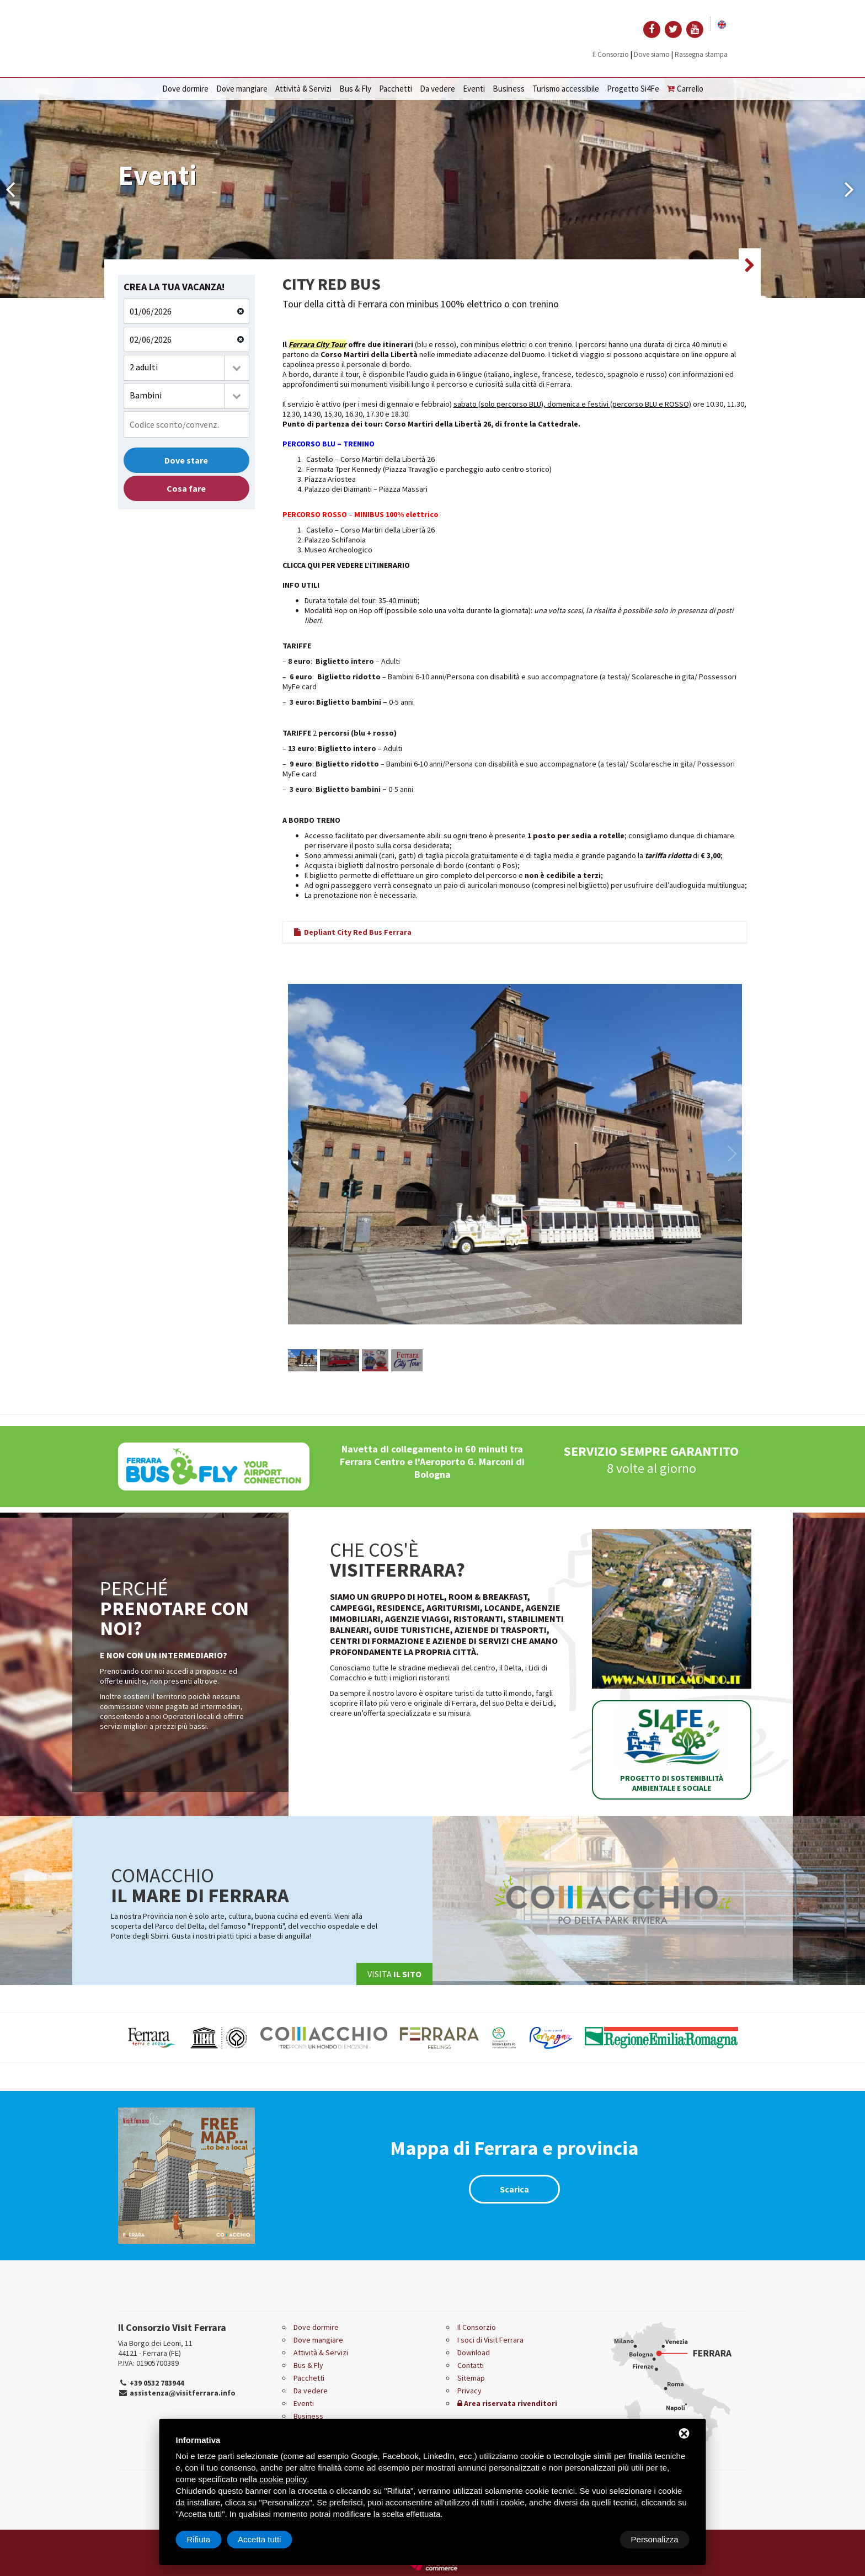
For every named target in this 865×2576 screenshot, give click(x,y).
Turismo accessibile (565, 88)
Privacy (469, 2391)
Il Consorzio (610, 54)
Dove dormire (185, 88)
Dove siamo (652, 54)
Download (473, 2352)
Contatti (470, 2365)
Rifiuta (596, 2539)
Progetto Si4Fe (633, 88)
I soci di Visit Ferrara (490, 2340)
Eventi (474, 88)
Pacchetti (395, 88)
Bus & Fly (355, 88)
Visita (394, 1973)
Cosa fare (186, 488)
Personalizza (210, 2539)
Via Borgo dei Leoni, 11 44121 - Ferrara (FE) (155, 2348)
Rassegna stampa (701, 54)
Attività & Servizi (303, 88)
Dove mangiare (242, 88)
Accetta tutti (656, 2539)
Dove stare (186, 460)
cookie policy (283, 2479)
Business (509, 88)
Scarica (514, 2189)
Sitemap (471, 2378)
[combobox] (186, 368)
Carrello (685, 88)
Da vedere (437, 88)
